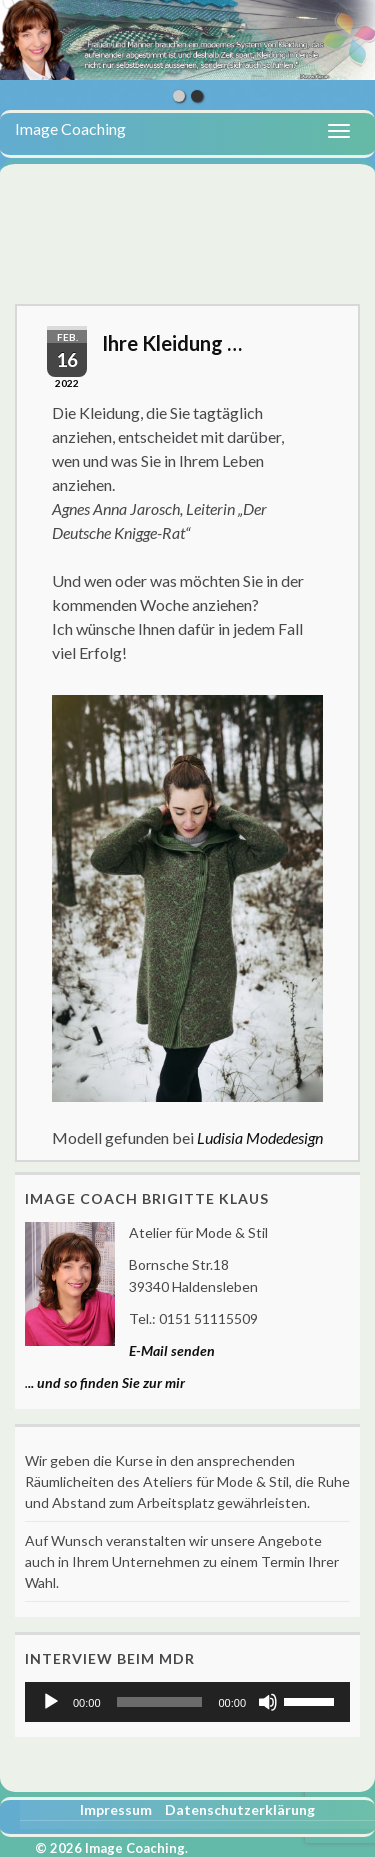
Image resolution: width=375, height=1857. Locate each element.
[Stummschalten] (268, 1702)
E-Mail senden (172, 1350)
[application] (187, 1702)
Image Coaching (70, 128)
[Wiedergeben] (51, 1702)
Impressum (116, 1809)
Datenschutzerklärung (240, 1809)
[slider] (160, 1702)
